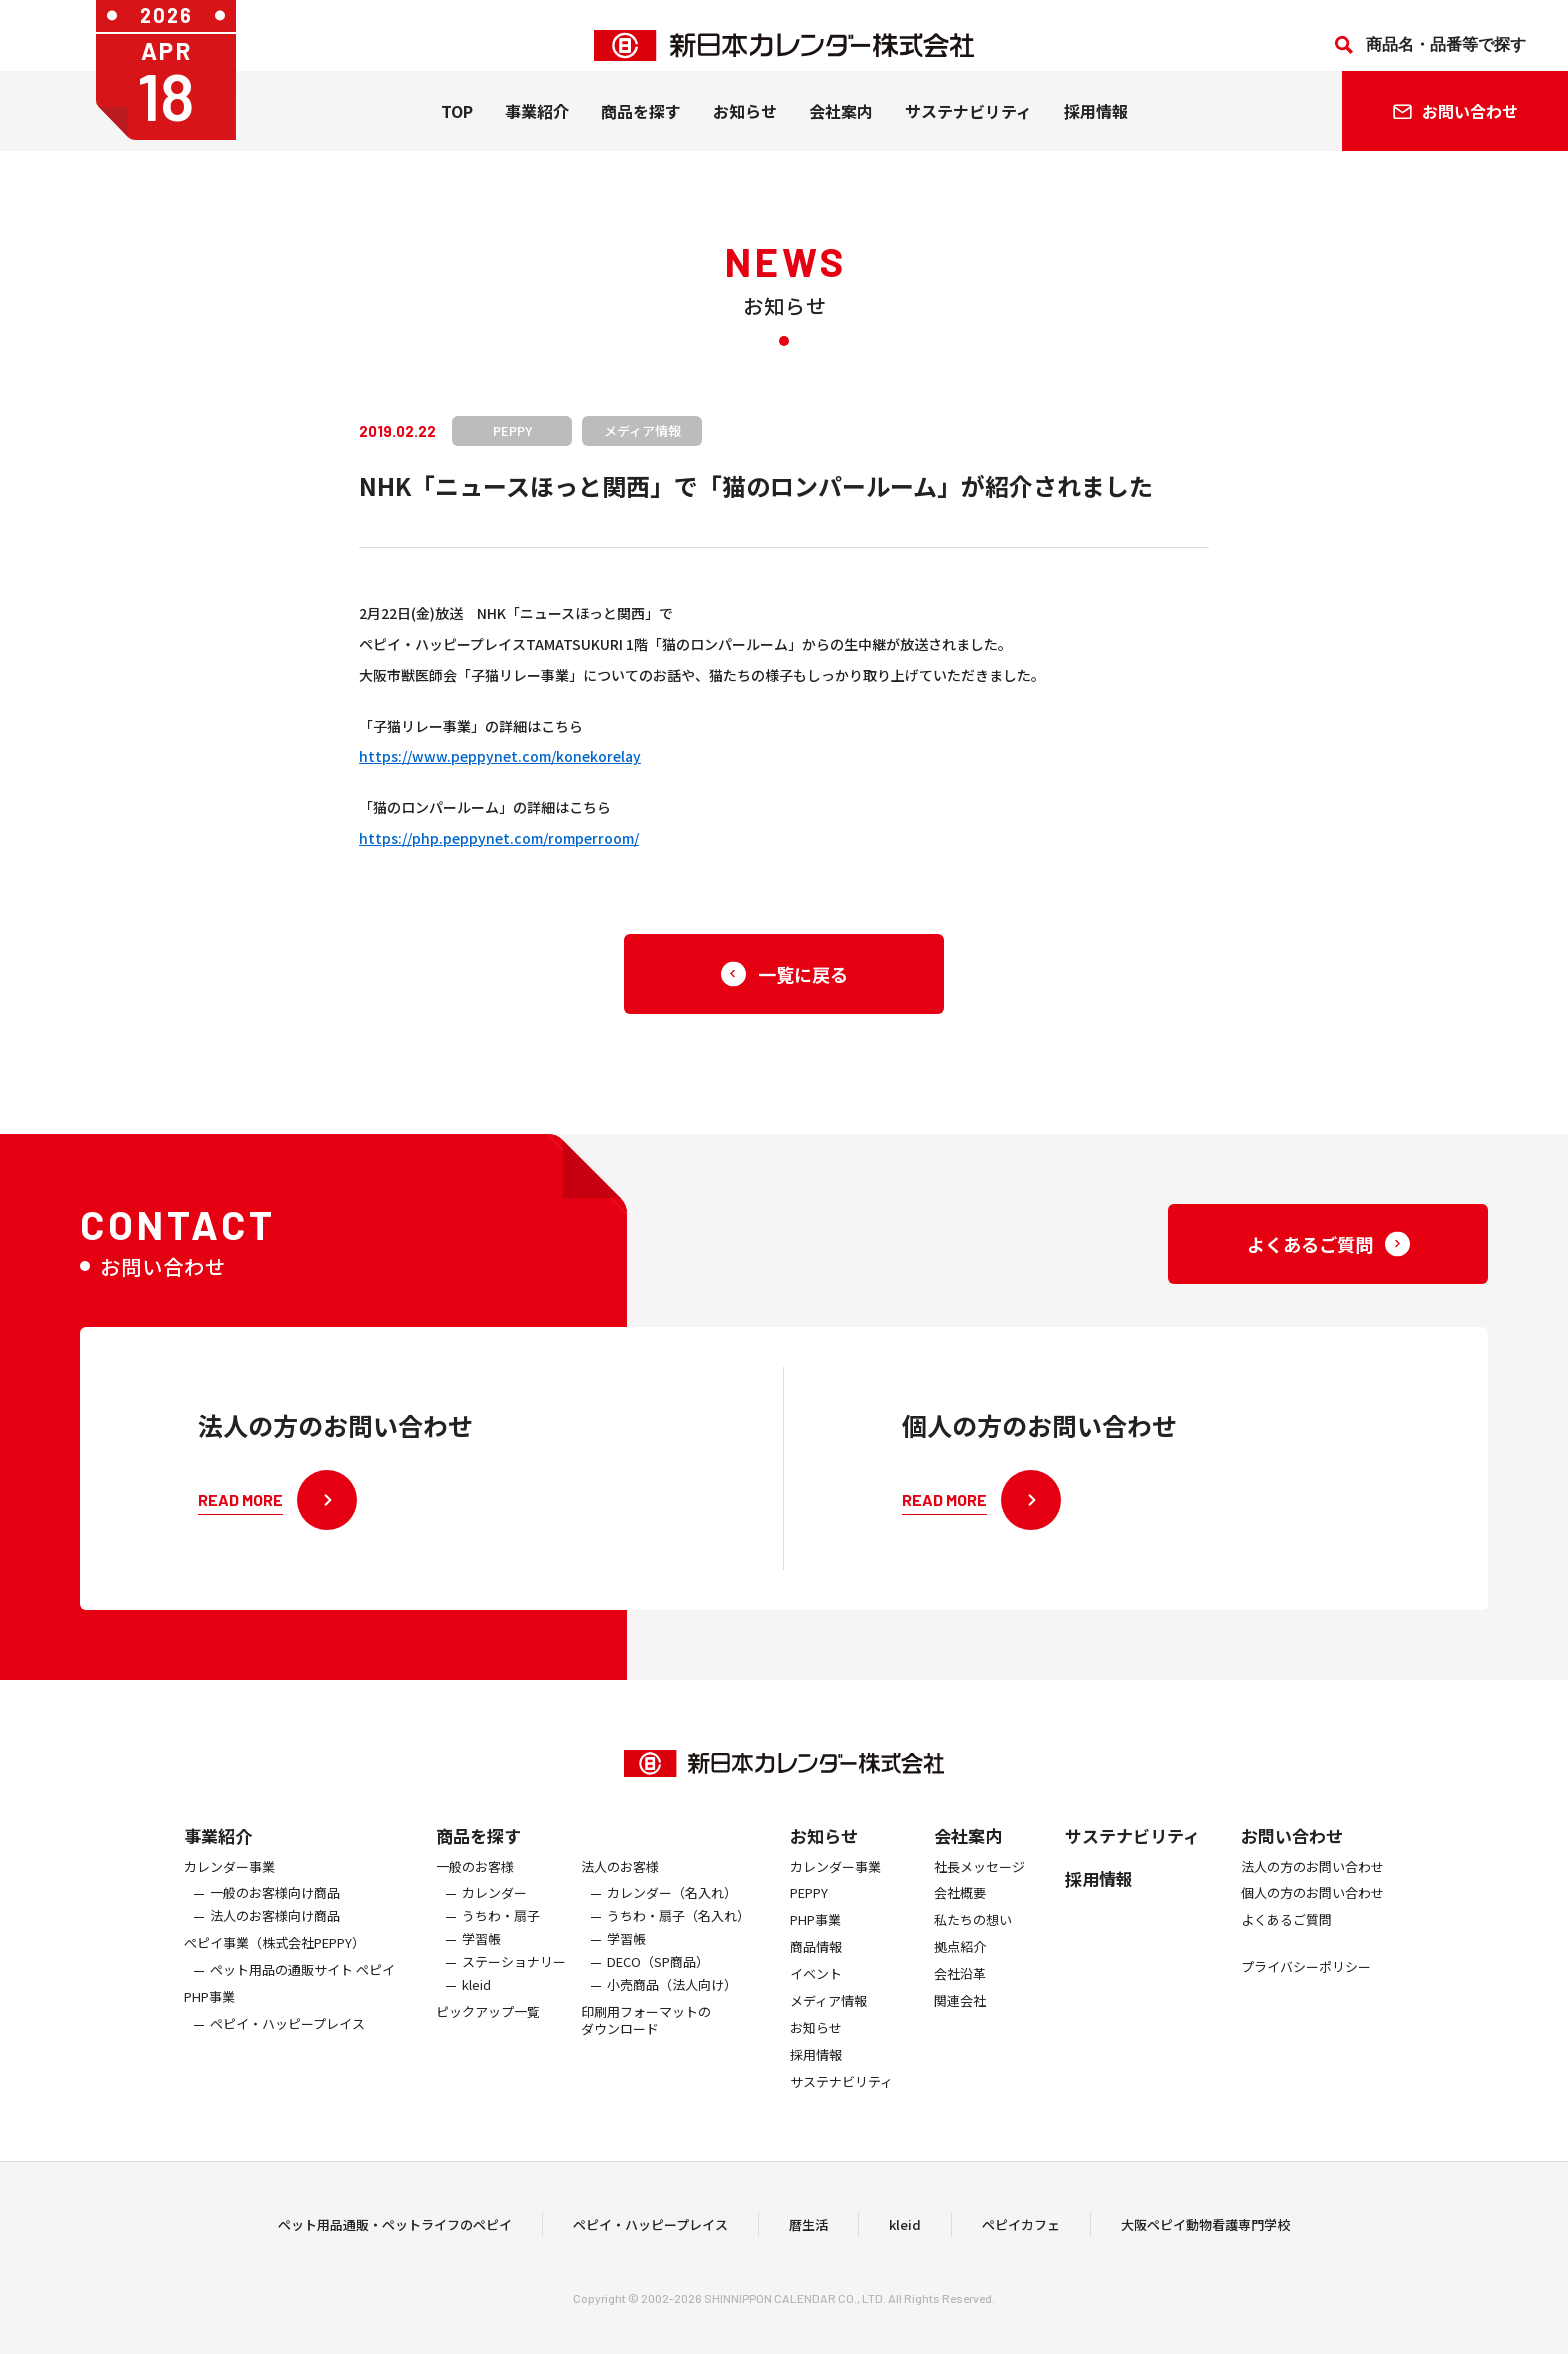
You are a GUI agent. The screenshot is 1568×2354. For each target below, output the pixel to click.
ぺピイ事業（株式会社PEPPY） (274, 1959)
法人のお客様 (620, 1882)
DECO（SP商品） (658, 1977)
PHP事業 (209, 2012)
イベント (816, 1989)
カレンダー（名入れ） (672, 1909)
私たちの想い (973, 1936)
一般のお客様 (475, 1882)
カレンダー (494, 1909)
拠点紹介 (960, 1963)
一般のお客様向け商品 (275, 1909)
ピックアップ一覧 (488, 2027)
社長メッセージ (979, 1882)
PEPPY (809, 1909)
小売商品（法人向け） (672, 2000)
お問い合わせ (1292, 1850)
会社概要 (960, 1909)
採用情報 (1096, 131)
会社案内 (841, 131)
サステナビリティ (968, 131)
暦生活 (808, 2231)
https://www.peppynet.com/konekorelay (500, 756)
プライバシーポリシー (1306, 1983)
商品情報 (816, 1963)
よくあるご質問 (1286, 1936)
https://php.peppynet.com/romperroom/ (499, 838)
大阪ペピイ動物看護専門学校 (1205, 2231)
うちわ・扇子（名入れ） (678, 1932)
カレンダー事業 (229, 1882)
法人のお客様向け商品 (275, 1932)
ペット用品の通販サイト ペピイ (302, 1985)
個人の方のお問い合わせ (1312, 1909)
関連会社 (960, 2016)
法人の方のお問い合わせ (1312, 1882)
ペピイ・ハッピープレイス (287, 2039)
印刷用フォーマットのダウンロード (646, 2036)
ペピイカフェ (1021, 2231)
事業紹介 (537, 131)
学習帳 (481, 1955)
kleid (476, 2000)
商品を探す (478, 1850)
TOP (457, 131)
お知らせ (745, 131)
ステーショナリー (514, 1977)
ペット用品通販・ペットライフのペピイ (395, 2231)
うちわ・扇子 (501, 1932)
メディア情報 (828, 2016)
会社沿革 (960, 1989)
